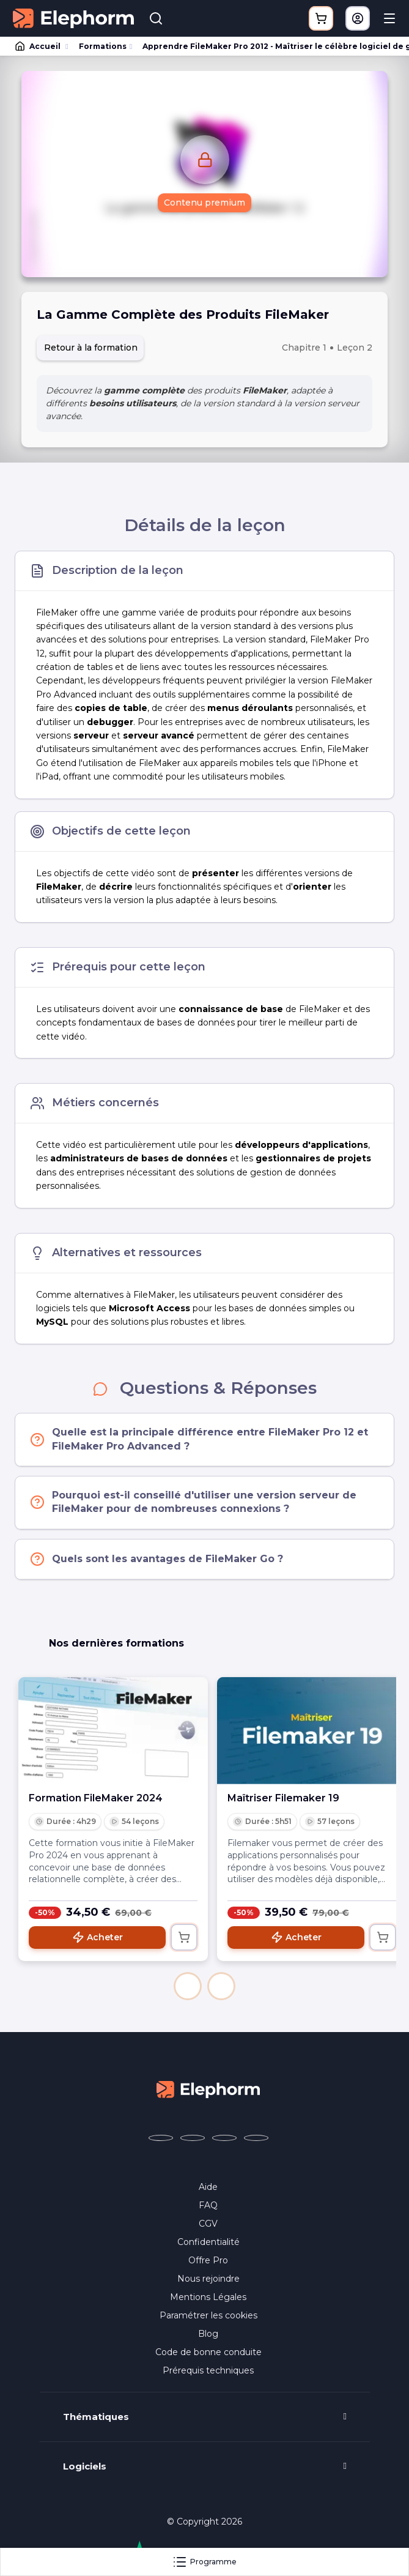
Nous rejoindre (208, 2278)
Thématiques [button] (96, 2416)
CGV (208, 2223)
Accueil (38, 46)
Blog (208, 2333)
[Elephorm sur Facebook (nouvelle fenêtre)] (161, 2138)
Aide (208, 2186)
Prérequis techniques (208, 2370)
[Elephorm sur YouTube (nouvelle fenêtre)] (224, 2138)
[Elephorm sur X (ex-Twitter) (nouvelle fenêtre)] (192, 2138)
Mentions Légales (208, 2296)
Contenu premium (204, 202)
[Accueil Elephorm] (208, 2088)
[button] (187, 1986)
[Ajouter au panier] (184, 1937)
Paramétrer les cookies (208, 2315)
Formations (103, 46)
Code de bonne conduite (208, 2352)
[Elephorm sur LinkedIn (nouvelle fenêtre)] (256, 2138)
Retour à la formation (91, 347)
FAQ (208, 2205)
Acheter (97, 1937)
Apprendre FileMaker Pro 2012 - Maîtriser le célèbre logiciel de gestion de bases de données (270, 46)
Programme (204, 2562)
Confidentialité (208, 2241)
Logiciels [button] (84, 2466)
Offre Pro (208, 2260)
